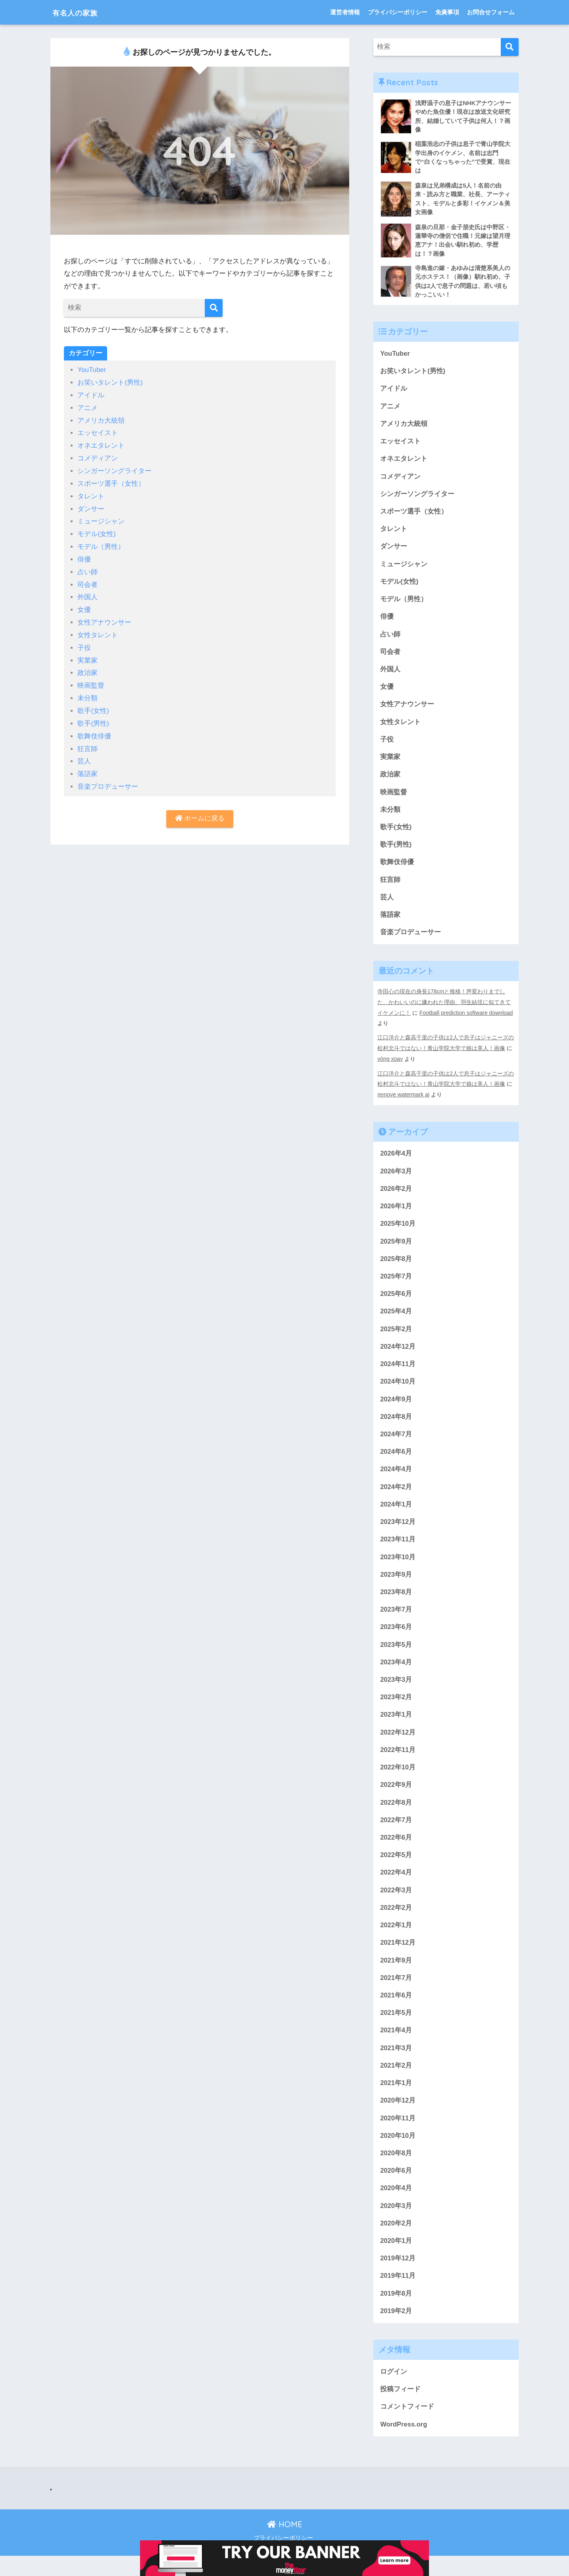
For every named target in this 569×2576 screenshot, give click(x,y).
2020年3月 (396, 2223)
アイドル (90, 395)
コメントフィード (407, 2426)
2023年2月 (396, 1710)
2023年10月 (398, 1568)
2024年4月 (396, 1479)
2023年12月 (398, 1532)
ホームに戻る (200, 812)
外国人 (87, 593)
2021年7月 (396, 1993)
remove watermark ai (403, 1101)
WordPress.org (404, 2444)
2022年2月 (396, 1922)
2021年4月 (396, 2046)
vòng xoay (390, 1066)
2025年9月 (396, 1248)
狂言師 (87, 742)
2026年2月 (396, 1195)
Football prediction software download (466, 1021)
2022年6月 (396, 1851)
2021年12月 (398, 1957)
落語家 (87, 767)
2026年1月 (396, 1213)
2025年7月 (396, 1284)
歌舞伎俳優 (94, 730)
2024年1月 (396, 1514)
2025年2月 (396, 1337)
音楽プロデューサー (107, 780)
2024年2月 (396, 1497)
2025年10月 (398, 1231)
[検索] (214, 308)
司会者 (87, 581)
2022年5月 (396, 1869)
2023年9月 (396, 1585)
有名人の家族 (81, 12)
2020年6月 (396, 2188)
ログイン (393, 2391)
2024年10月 (398, 1390)
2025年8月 (396, 1266)
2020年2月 (396, 2241)
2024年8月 (396, 1426)
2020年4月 (396, 2206)
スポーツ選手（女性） (111, 481)
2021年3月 (396, 2064)
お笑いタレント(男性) (109, 382)
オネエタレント (101, 444)
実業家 (87, 655)
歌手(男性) (93, 717)
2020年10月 (398, 2152)
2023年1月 (396, 1727)
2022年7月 (396, 1833)
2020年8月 (396, 2170)
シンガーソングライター (114, 469)
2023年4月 (396, 1674)
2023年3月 (396, 1692)
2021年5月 (396, 2028)
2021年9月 (396, 1975)
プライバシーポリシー (397, 12)
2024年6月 (396, 1461)
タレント (90, 494)
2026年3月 (396, 1177)
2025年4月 (396, 1319)
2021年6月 (396, 2010)
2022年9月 (396, 1798)
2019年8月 (396, 2312)
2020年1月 (396, 2259)
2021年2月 (396, 2081)
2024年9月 (396, 1408)
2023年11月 (398, 1550)
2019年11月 (398, 2294)
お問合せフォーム (491, 12)
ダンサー (90, 506)
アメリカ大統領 (101, 420)
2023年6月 (396, 1639)
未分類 (87, 693)
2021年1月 (396, 2099)
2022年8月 (396, 1816)
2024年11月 (398, 1372)
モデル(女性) (96, 531)
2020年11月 (398, 2135)
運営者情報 (345, 12)
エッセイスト (97, 432)
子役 (84, 643)
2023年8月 (396, 1603)
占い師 (87, 568)
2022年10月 (398, 1780)
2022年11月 (398, 1763)
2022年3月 (396, 1904)
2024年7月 (396, 1443)
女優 (84, 606)
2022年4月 (396, 1887)
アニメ (87, 407)
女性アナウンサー (104, 618)
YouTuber (91, 370)
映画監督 (90, 680)
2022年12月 (398, 1745)
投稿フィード (400, 2408)
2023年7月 (396, 1621)
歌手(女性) (93, 705)
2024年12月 (398, 1355)
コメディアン (97, 457)
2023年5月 (396, 1656)
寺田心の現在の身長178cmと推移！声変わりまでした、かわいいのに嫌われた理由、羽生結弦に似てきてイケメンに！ (444, 1010)
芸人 (84, 755)
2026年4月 (396, 1160)
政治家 (87, 668)
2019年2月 (396, 2330)
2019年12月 (398, 2277)
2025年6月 (396, 1301)
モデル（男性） (101, 544)
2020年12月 (398, 2117)
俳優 (84, 556)
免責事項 (447, 12)
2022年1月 (396, 1940)
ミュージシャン (101, 519)
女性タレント (97, 630)
